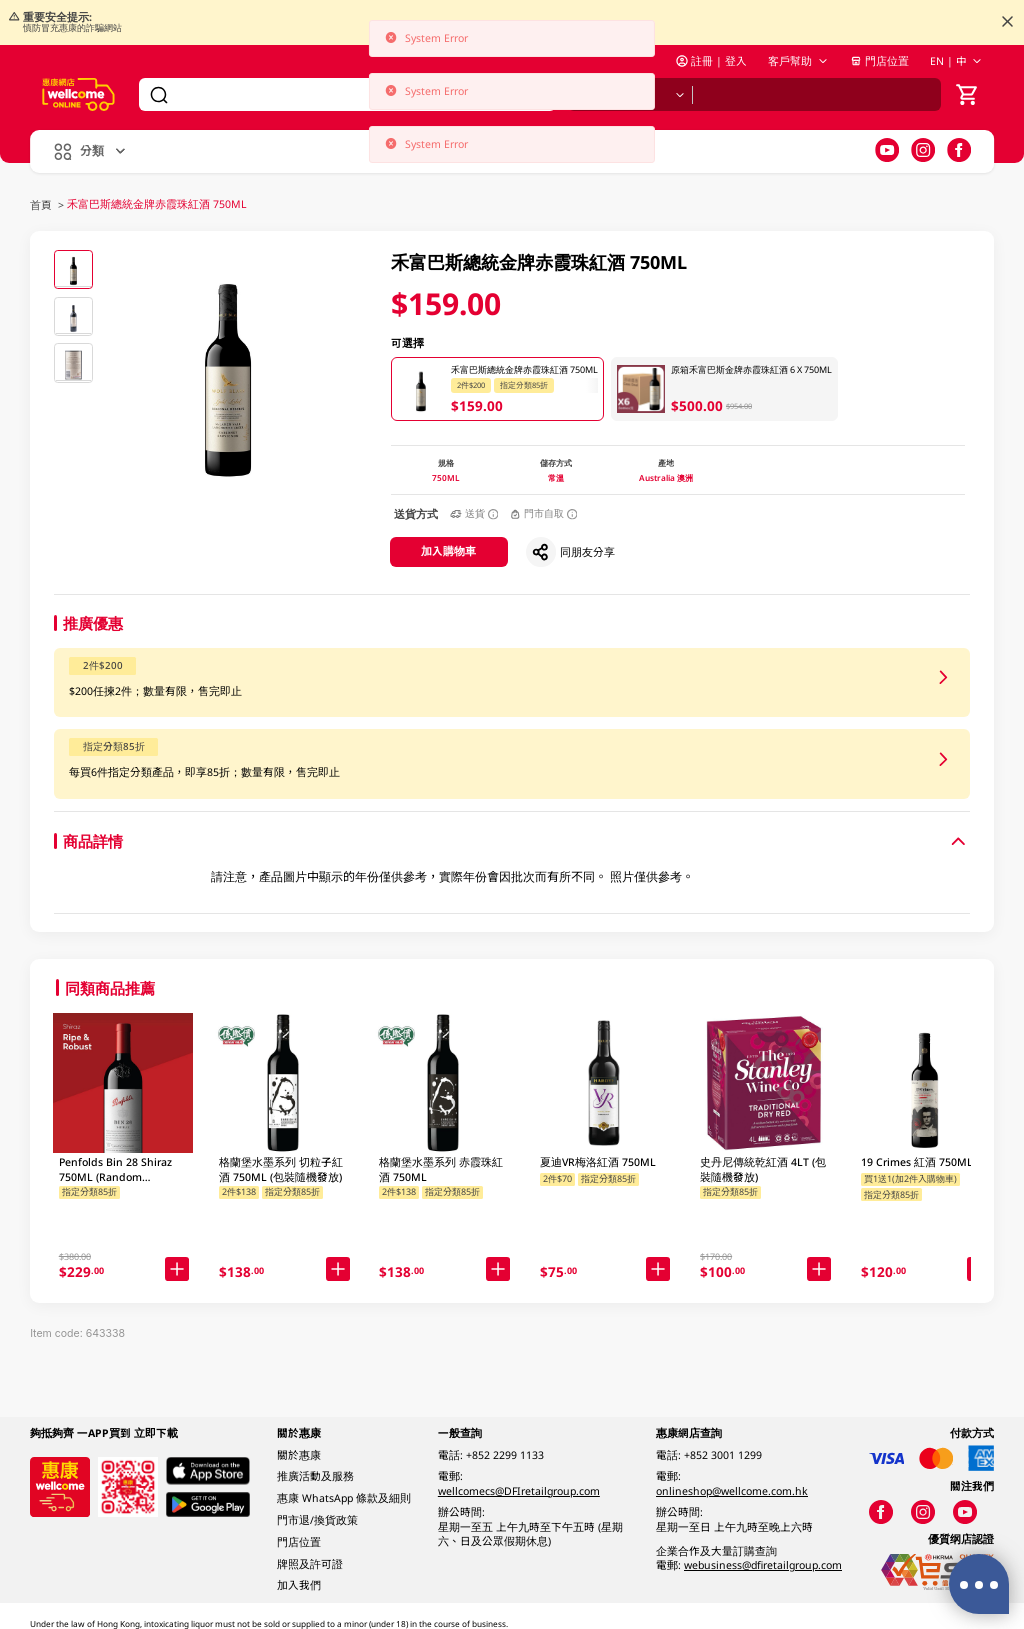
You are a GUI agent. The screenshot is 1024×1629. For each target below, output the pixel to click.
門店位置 (879, 61)
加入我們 (299, 1585)
